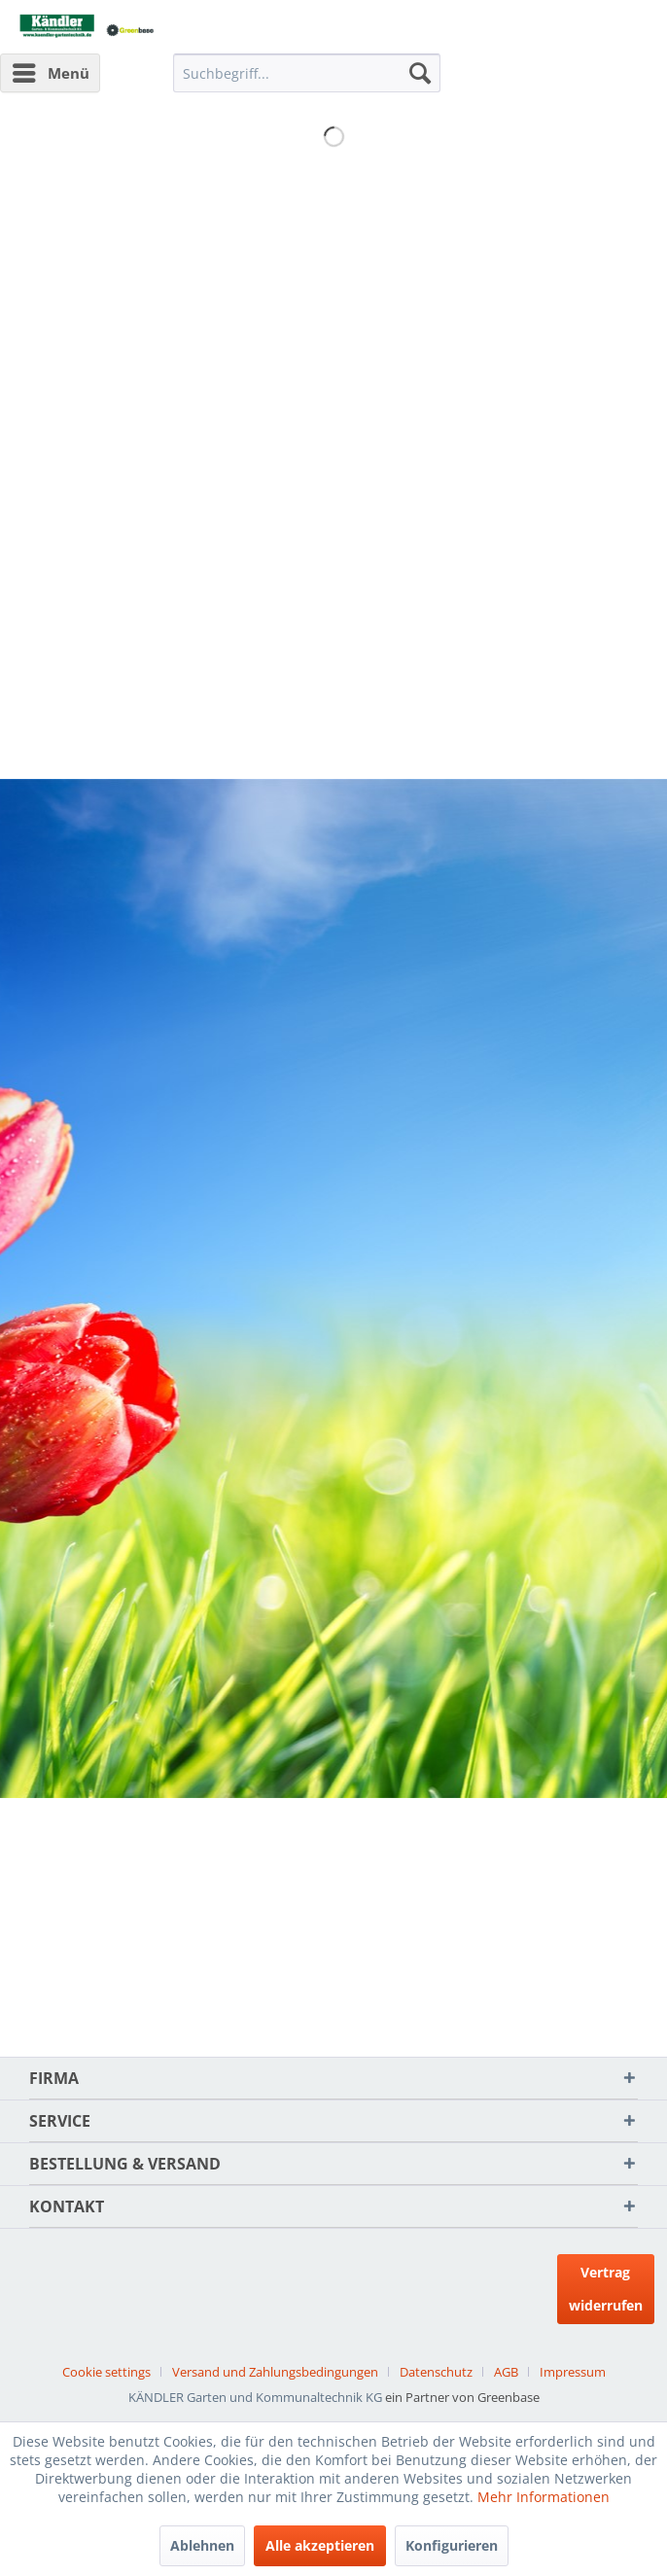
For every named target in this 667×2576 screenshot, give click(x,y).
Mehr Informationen (543, 2497)
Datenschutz (436, 2372)
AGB (506, 2372)
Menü (51, 70)
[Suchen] (420, 72)
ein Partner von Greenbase (462, 2397)
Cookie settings (106, 2372)
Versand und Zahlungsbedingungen (275, 2372)
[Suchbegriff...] (306, 72)
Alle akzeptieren (319, 2545)
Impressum (573, 2372)
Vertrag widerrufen (606, 2288)
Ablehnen (202, 2545)
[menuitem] (50, 72)
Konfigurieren (451, 2545)
